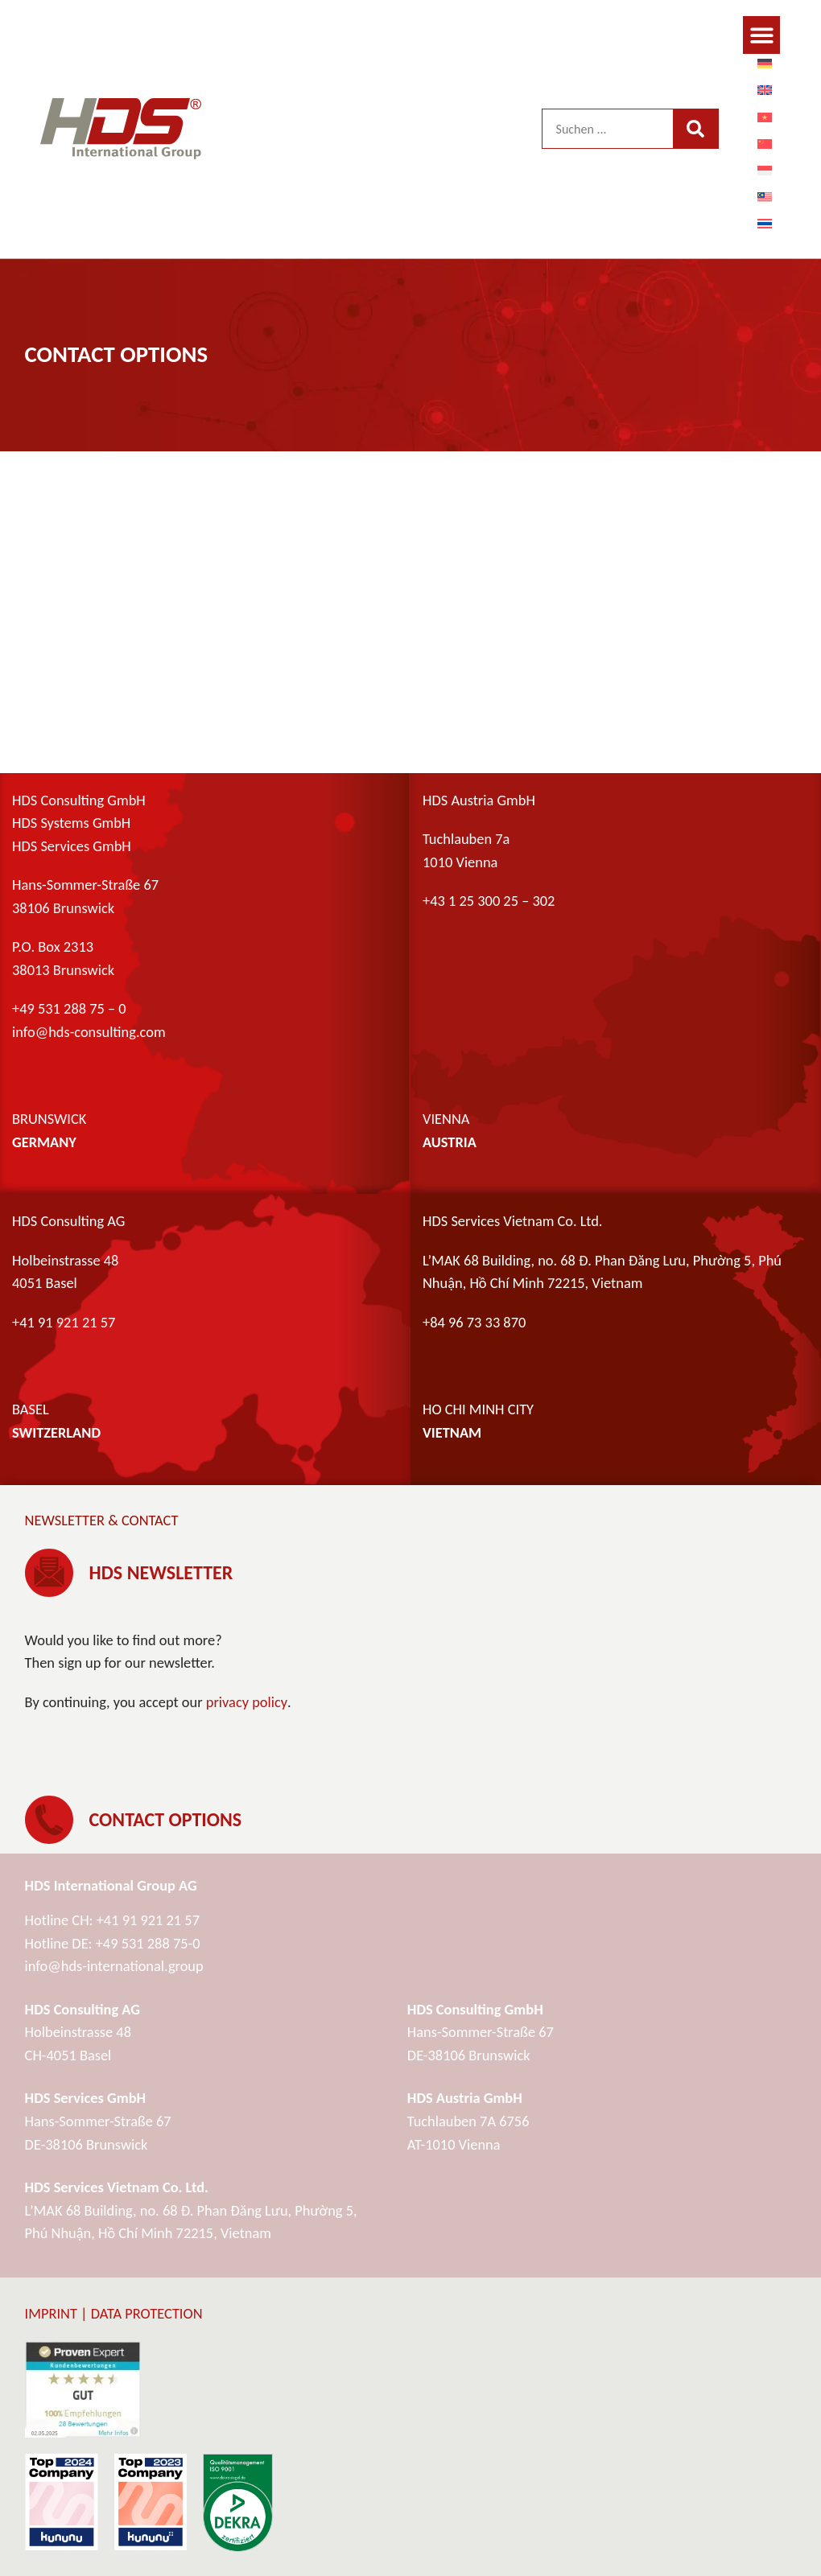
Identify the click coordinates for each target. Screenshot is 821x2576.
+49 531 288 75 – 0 (69, 1008)
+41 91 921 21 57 (148, 1920)
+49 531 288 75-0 (148, 1943)
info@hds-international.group (114, 1966)
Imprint (51, 2313)
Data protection (147, 2313)
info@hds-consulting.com (89, 1032)
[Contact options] (49, 1820)
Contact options (165, 1819)
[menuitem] (764, 63)
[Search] (695, 128)
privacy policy (246, 1702)
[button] (762, 35)
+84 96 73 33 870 (474, 1322)
